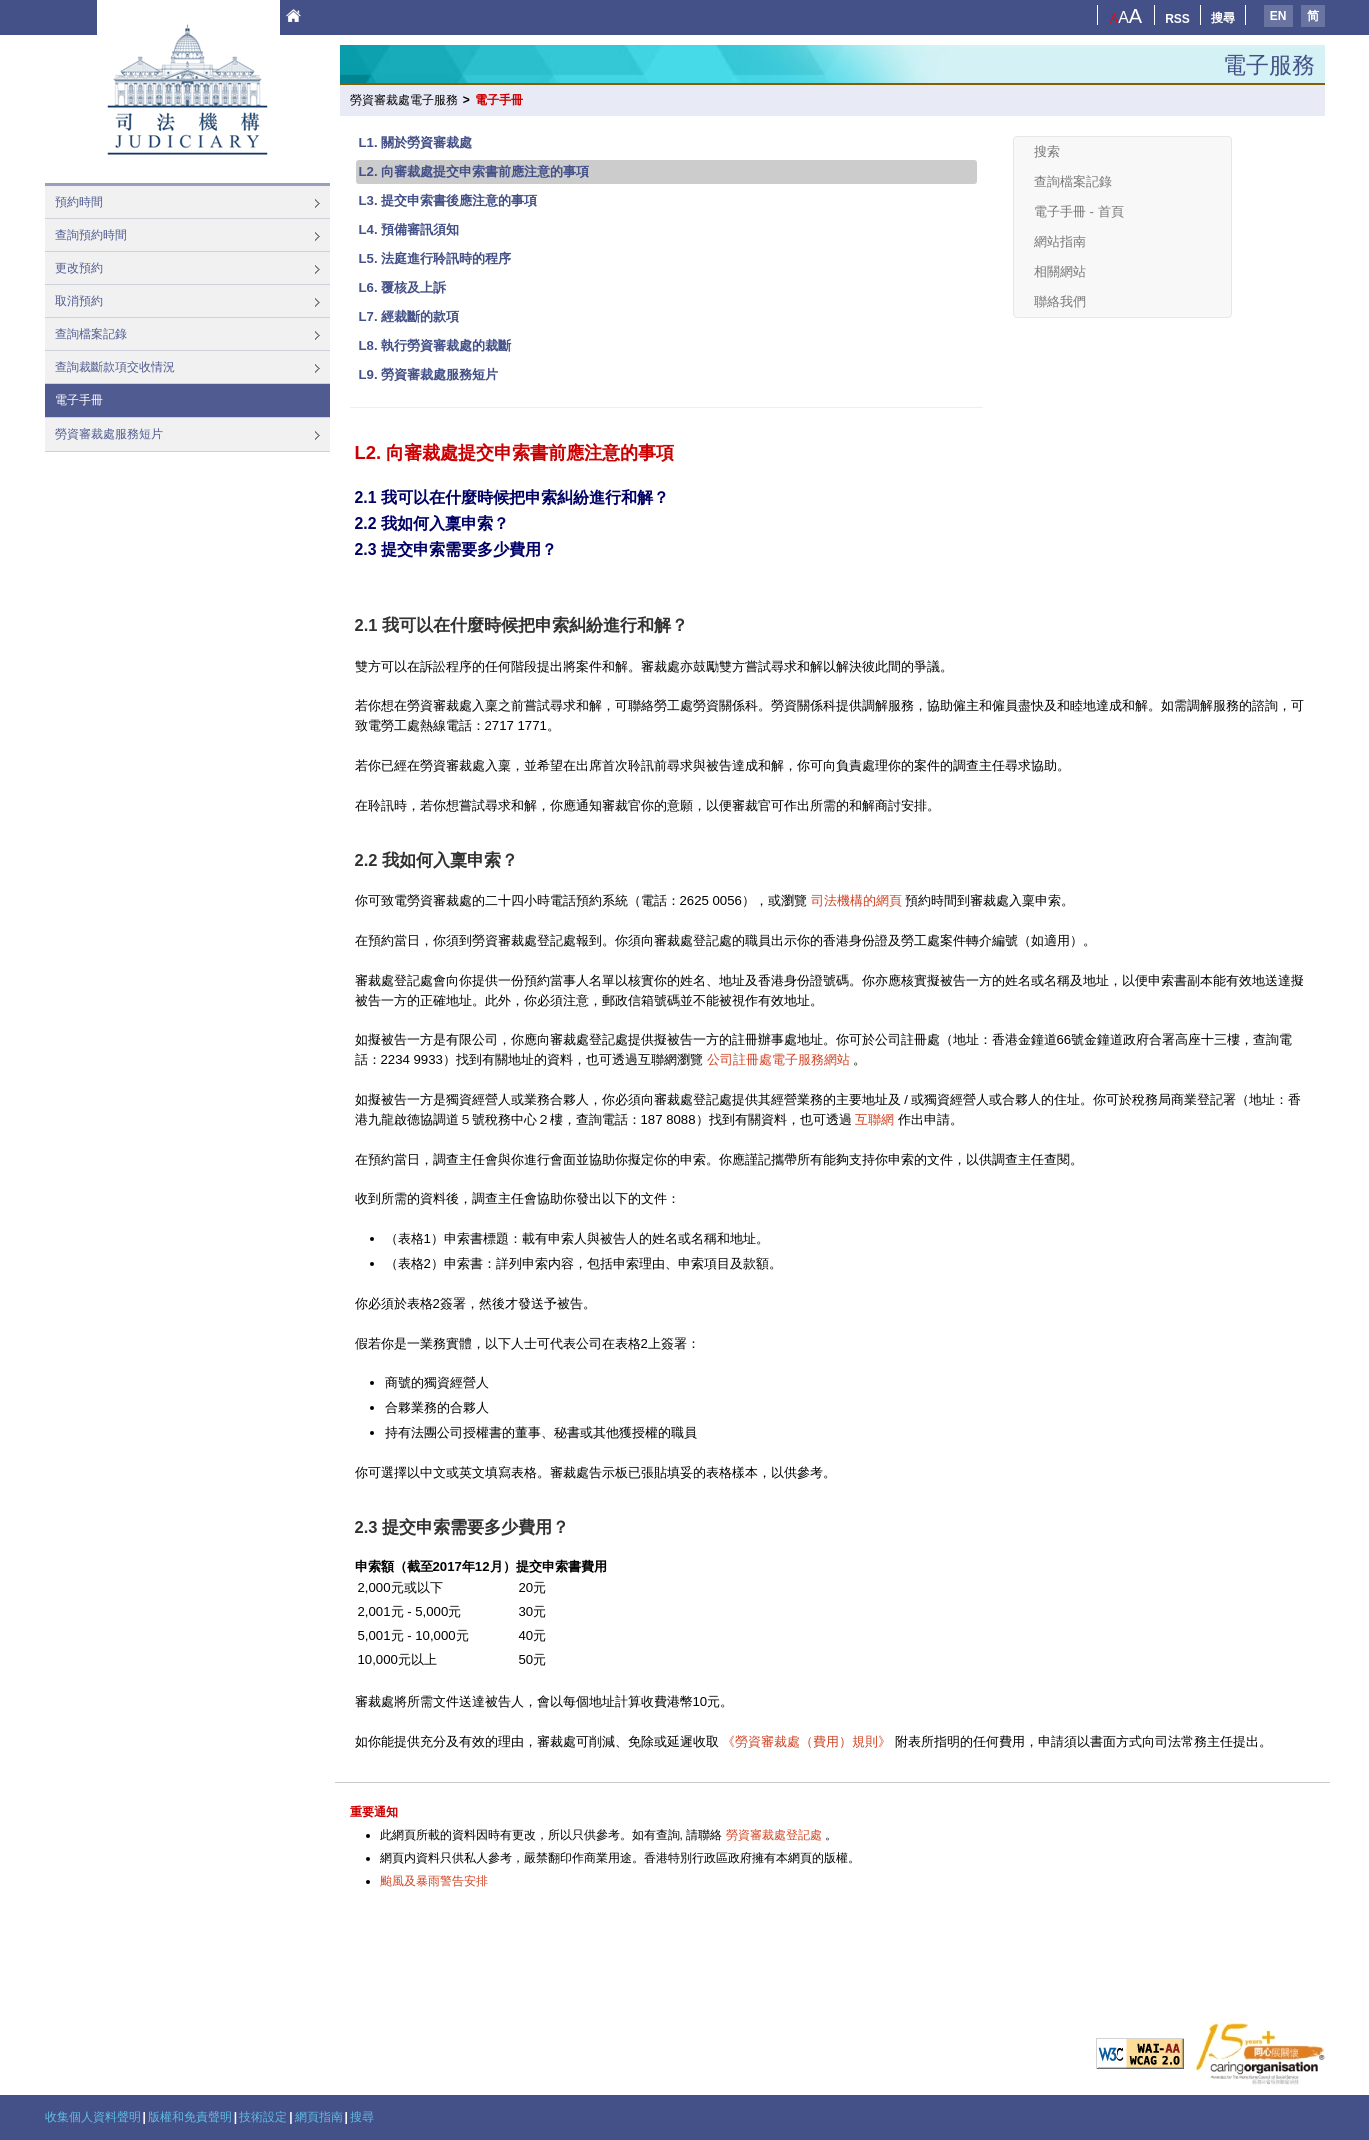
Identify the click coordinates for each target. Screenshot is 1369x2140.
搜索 (1047, 151)
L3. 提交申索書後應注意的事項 (448, 200)
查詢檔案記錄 (91, 334)
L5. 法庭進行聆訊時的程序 (435, 258)
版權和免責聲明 (190, 2117)
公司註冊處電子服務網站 (778, 1059)
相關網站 (1060, 271)
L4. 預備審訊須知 (409, 229)
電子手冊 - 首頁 (1079, 211)
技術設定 (263, 2117)
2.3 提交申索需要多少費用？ (456, 549)
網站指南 (1060, 241)
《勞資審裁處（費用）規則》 (806, 1741)
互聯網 (874, 1119)
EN (1278, 16)
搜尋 (1223, 18)
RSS (1177, 19)
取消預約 (79, 301)
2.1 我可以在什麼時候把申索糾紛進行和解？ (512, 497)
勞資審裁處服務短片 (109, 434)
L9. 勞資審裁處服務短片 (429, 374)
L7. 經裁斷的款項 (409, 316)
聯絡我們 (1060, 301)
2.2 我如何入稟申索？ (432, 523)
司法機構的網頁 (856, 900)
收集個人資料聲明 (93, 2117)
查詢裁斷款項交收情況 (115, 367)
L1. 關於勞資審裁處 (416, 142)
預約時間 (79, 202)
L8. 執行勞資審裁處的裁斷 (435, 345)
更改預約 (79, 268)
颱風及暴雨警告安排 (434, 1881)
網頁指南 (319, 2117)
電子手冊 (79, 400)
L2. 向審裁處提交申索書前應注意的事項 (474, 171)
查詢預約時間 (91, 235)
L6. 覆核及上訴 (403, 287)
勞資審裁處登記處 (774, 1835)
